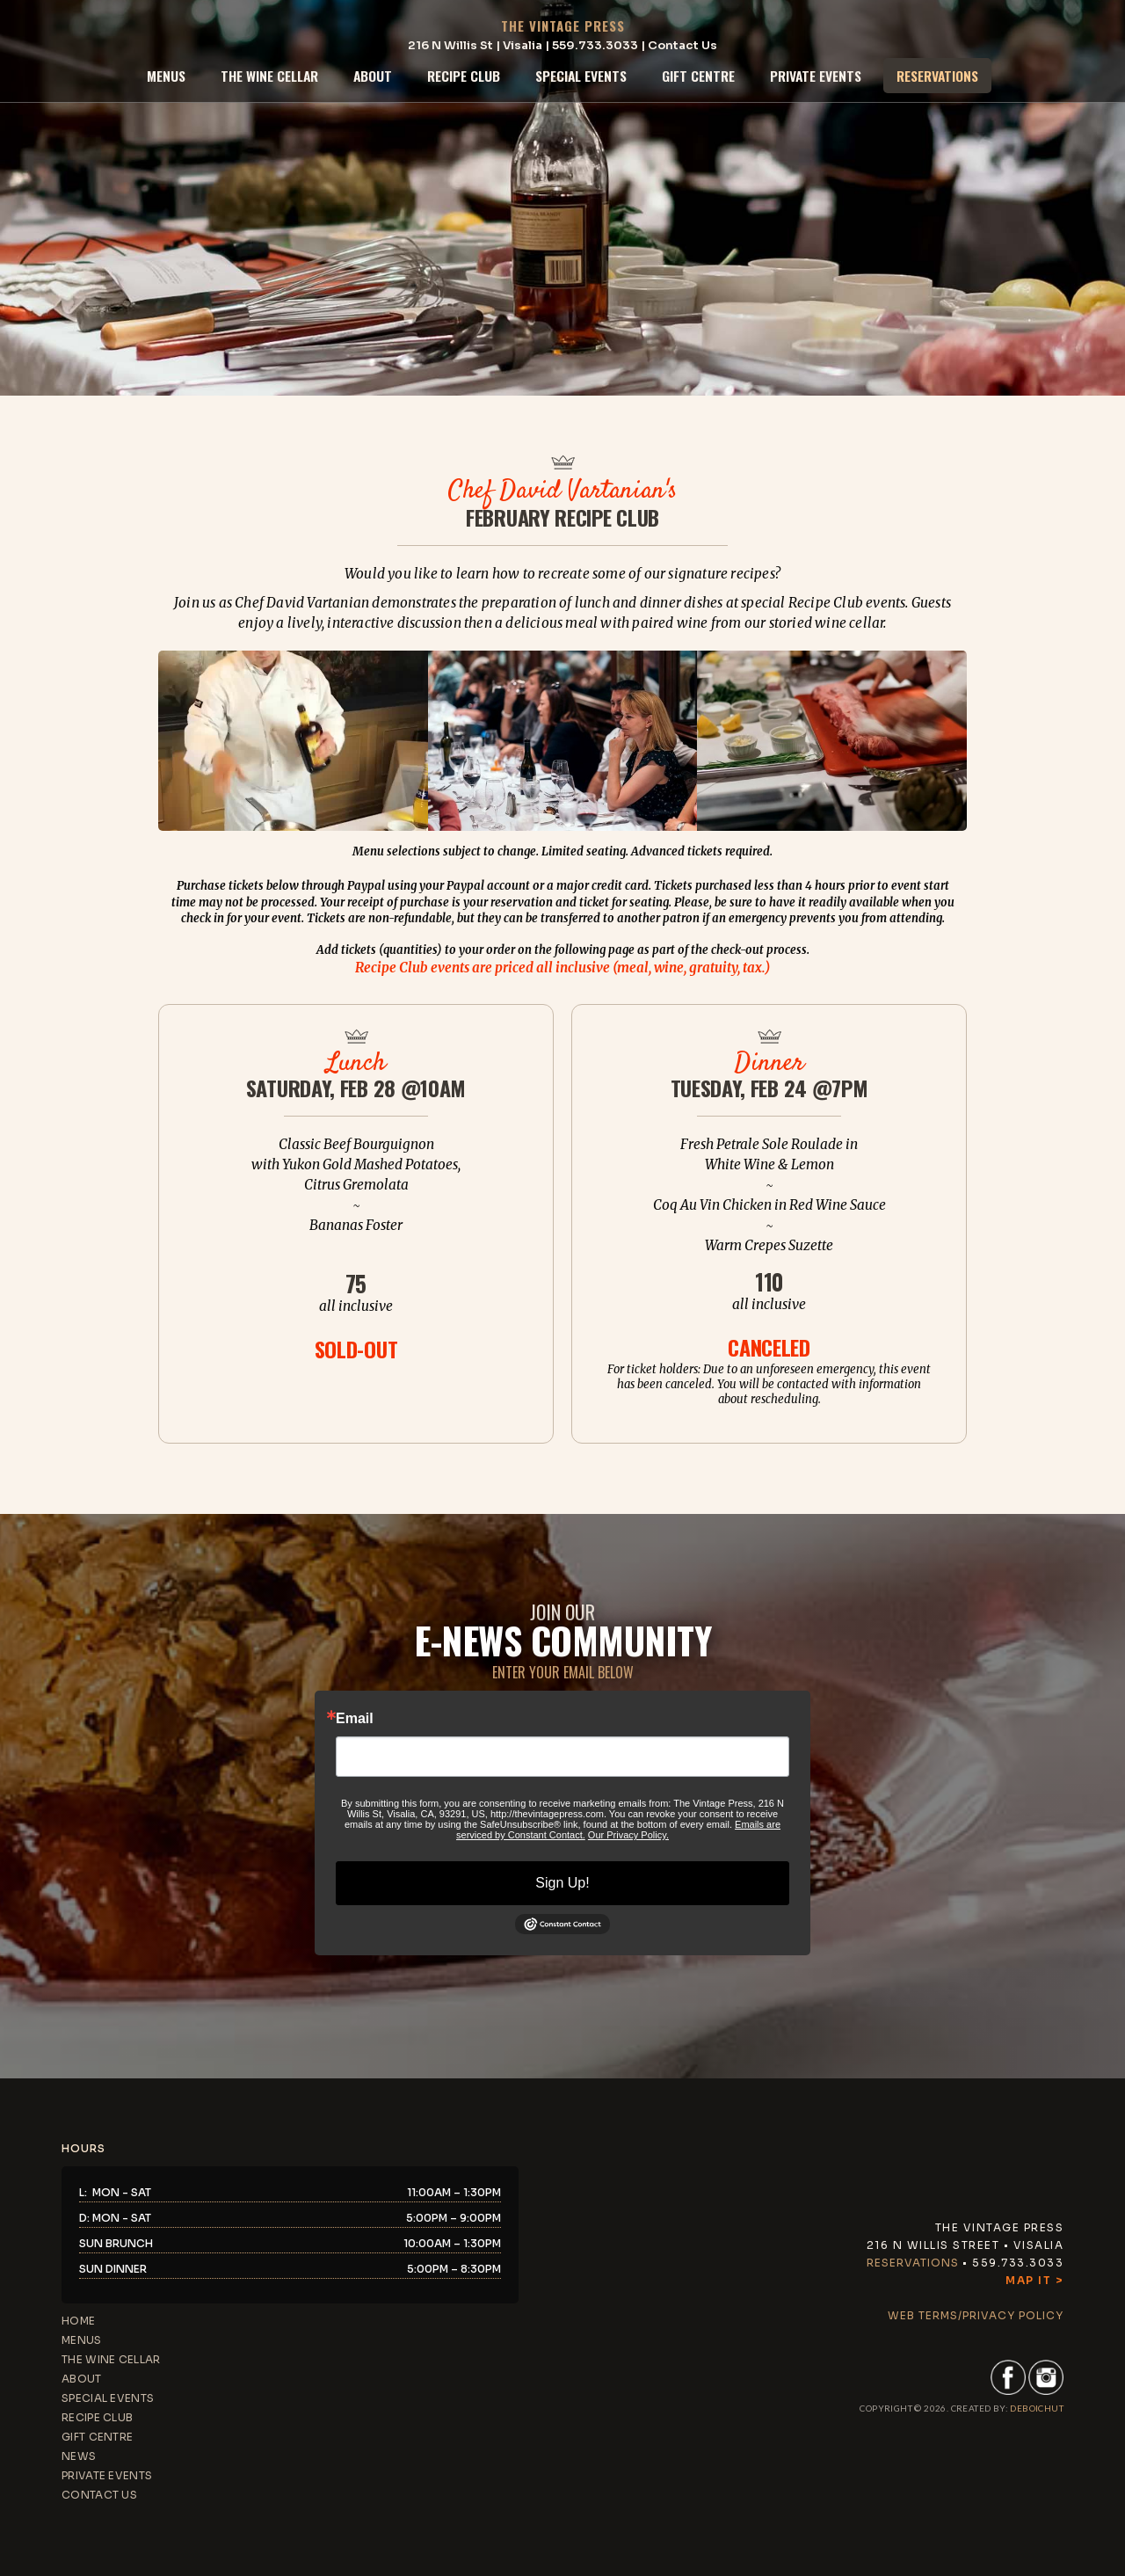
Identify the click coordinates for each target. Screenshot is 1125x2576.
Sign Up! (562, 1882)
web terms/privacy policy (975, 2315)
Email (355, 1719)
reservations (937, 75)
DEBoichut (1036, 2408)
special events (581, 75)
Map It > (1034, 2280)
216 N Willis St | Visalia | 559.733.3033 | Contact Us (562, 45)
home (78, 2320)
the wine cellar (269, 75)
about (372, 75)
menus (166, 75)
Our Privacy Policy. (628, 1835)
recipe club (463, 75)
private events (815, 75)
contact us (99, 2494)
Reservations (913, 2262)
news (79, 2456)
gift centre (698, 75)
